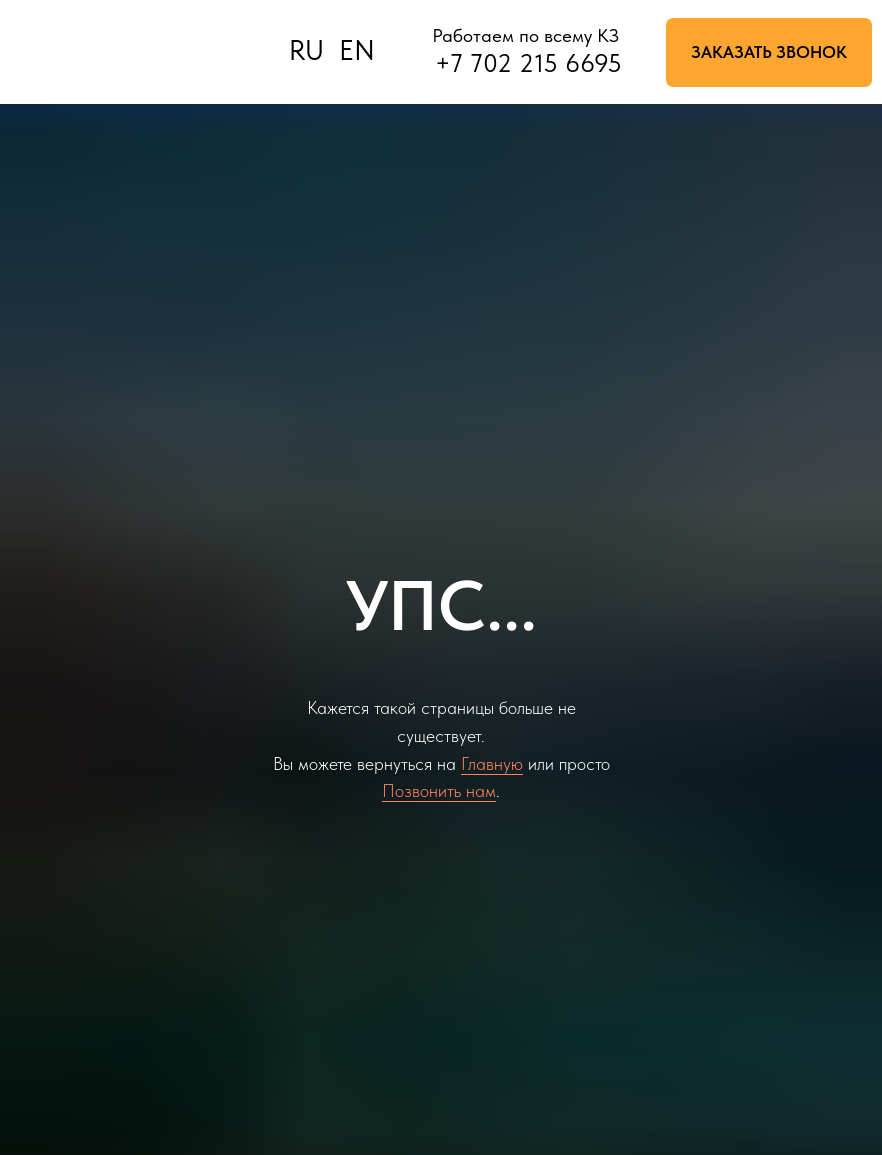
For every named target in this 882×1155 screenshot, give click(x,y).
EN (357, 50)
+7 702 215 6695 (528, 63)
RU (306, 50)
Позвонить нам (439, 790)
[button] (769, 52)
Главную (492, 763)
